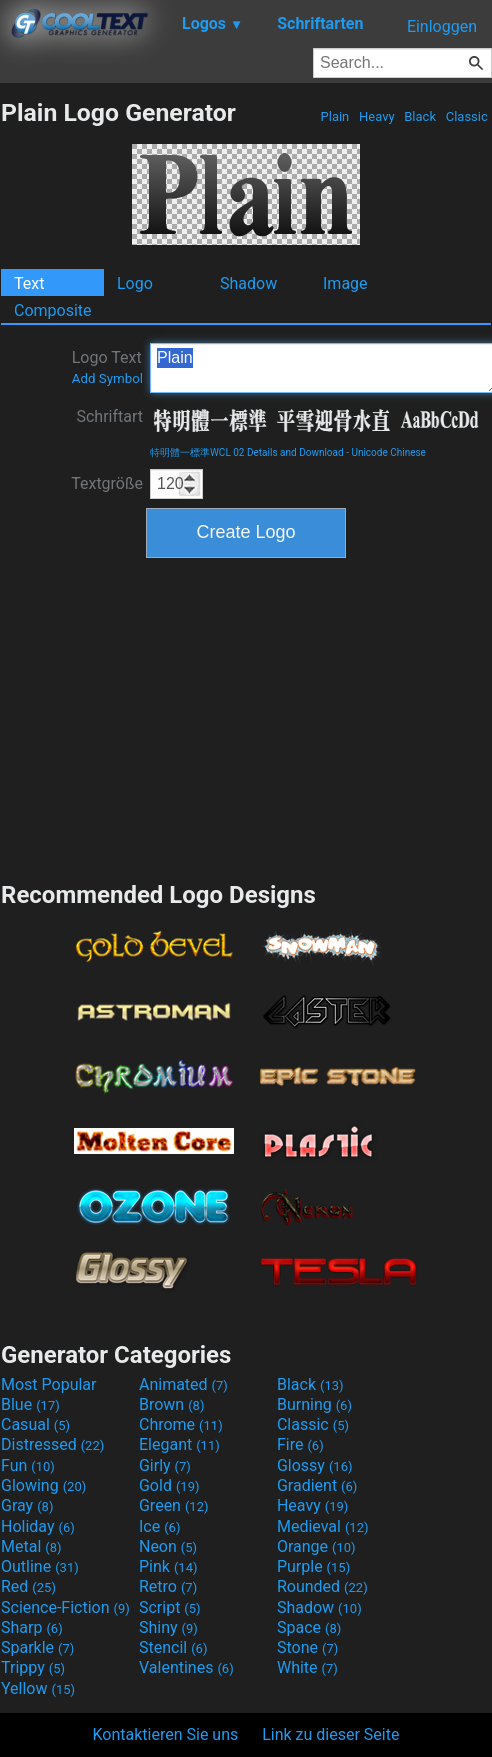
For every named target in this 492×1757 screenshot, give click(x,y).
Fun (28, 1465)
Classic (466, 116)
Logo (135, 283)
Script (170, 1607)
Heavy (377, 116)
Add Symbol (107, 378)
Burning (314, 1404)
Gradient (317, 1485)
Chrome (181, 1424)
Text (29, 283)
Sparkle (37, 1647)
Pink (168, 1566)
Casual (35, 1424)
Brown (171, 1404)
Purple (313, 1566)
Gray (27, 1505)
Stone (307, 1647)
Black (420, 116)
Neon (168, 1546)
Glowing (43, 1485)
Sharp (32, 1627)
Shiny (168, 1627)
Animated (183, 1384)
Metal (31, 1546)
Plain (334, 116)
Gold (169, 1485)
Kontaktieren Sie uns (166, 1734)
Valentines (186, 1667)
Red (28, 1586)
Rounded (322, 1586)
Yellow (38, 1688)
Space (309, 1627)
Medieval (323, 1526)
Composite (53, 310)
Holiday (38, 1526)
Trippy (33, 1667)
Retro (168, 1586)
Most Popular (49, 1384)
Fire (300, 1444)
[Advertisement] (246, 717)
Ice (159, 1526)
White (307, 1667)
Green (174, 1505)
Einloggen (442, 26)
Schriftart (109, 416)
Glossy (315, 1465)
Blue (30, 1404)
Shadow (248, 283)
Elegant (179, 1444)
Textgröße (107, 483)
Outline (40, 1566)
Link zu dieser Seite (330, 1734)
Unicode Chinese (388, 452)
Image (345, 283)
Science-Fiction (65, 1607)
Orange (316, 1546)
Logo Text (107, 367)
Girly (165, 1465)
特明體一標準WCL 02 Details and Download (247, 452)
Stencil (173, 1647)
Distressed (52, 1444)
